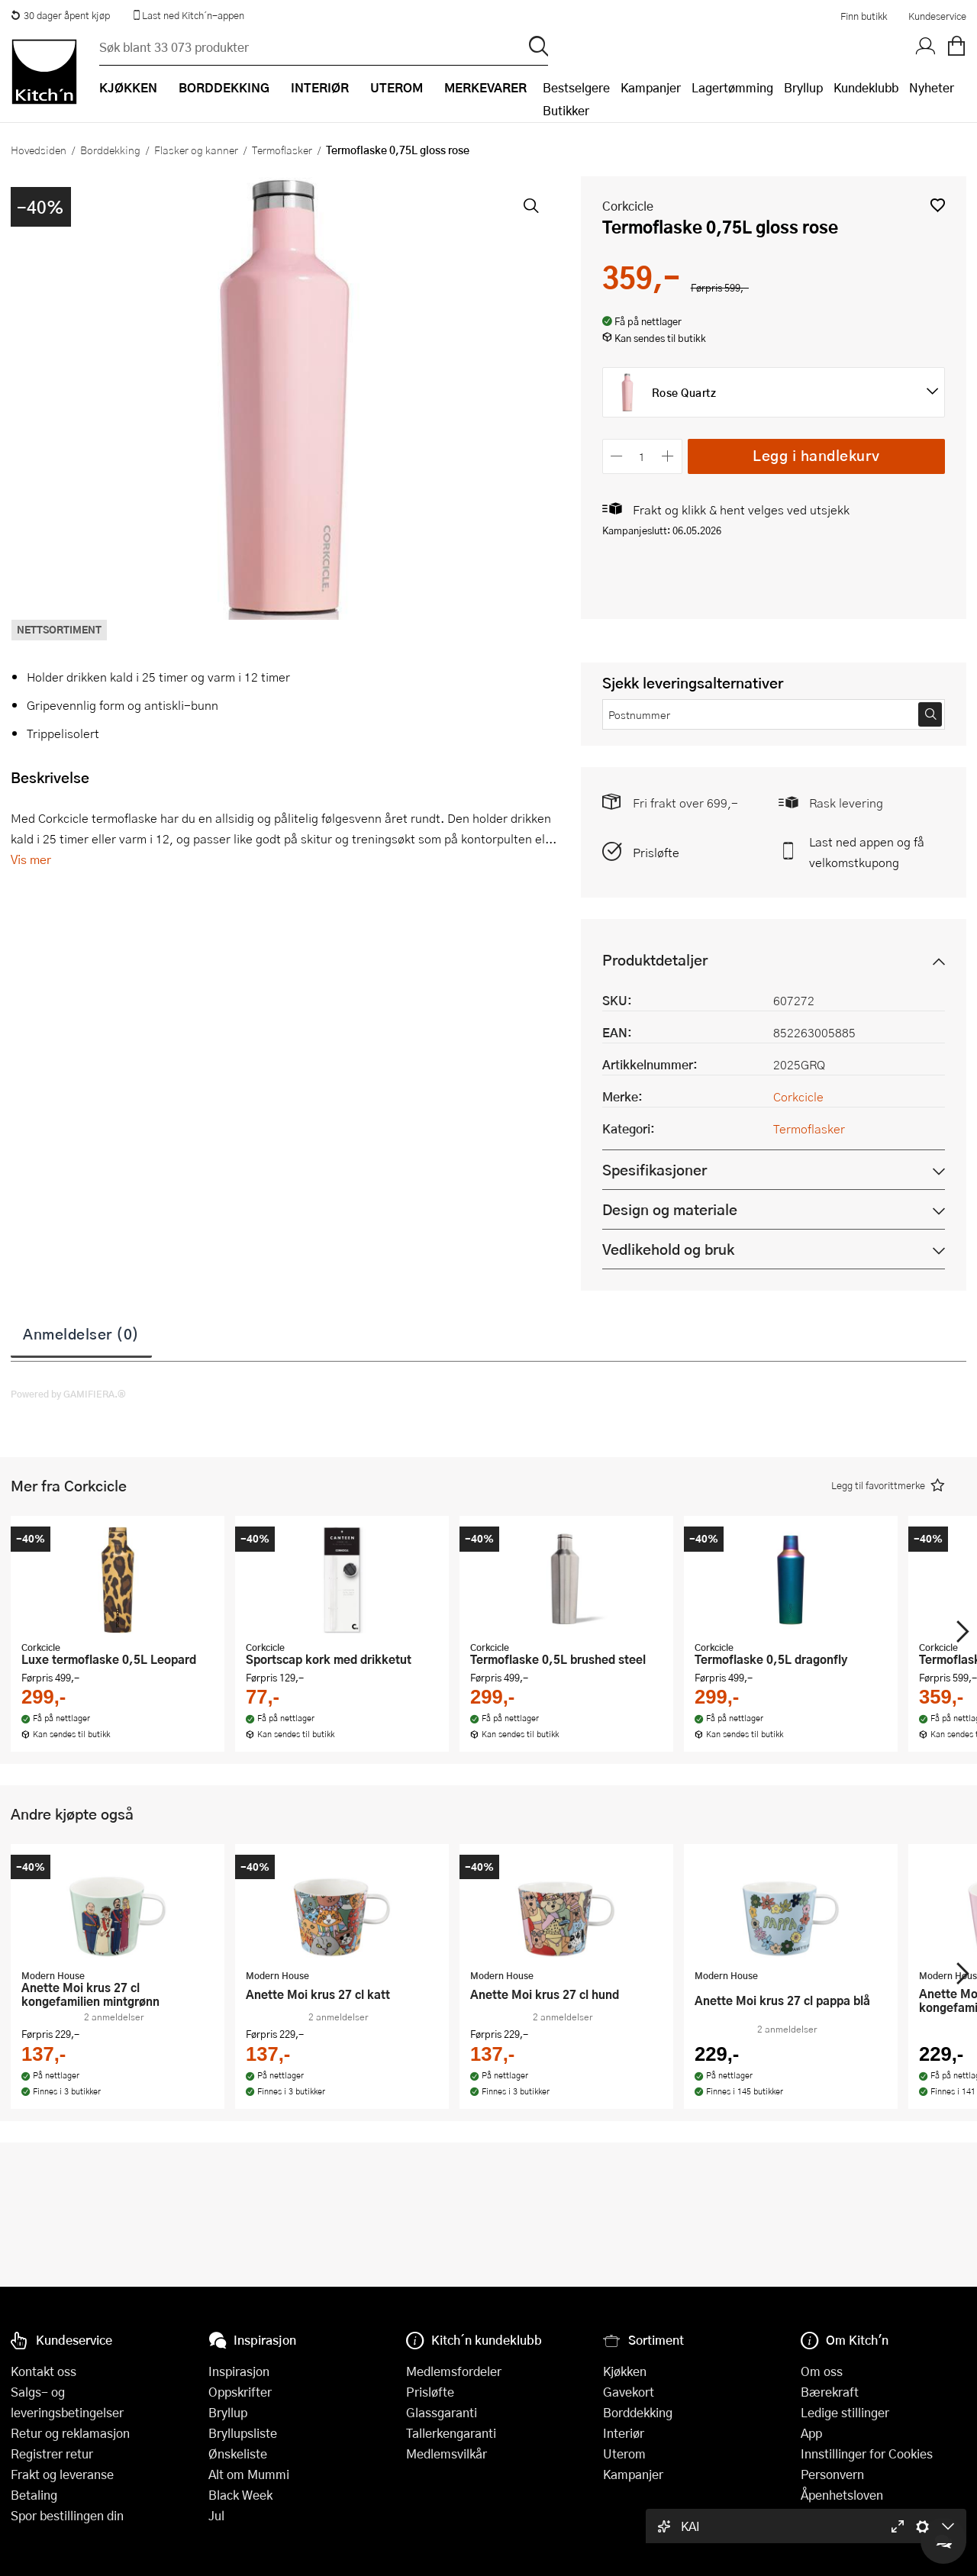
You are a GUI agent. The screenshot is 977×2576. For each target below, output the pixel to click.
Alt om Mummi (248, 2474)
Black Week (240, 2494)
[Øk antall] (667, 456)
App (811, 2433)
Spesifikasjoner (654, 1170)
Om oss (822, 2371)
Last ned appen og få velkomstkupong (866, 852)
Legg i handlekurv (816, 455)
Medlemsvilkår (446, 2453)
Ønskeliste (237, 2453)
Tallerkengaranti (451, 2433)
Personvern (832, 2474)
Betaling (34, 2494)
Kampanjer (651, 87)
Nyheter (931, 87)
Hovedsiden (38, 149)
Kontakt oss (43, 2371)
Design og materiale (669, 1209)
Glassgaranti (441, 2412)
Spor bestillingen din (67, 2515)
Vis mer (31, 859)
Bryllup (803, 87)
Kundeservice (937, 16)
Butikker (566, 110)
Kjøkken (624, 2371)
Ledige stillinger (845, 2412)
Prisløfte (656, 852)
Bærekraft (830, 2391)
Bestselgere (576, 87)
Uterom (624, 2453)
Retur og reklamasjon (70, 2433)
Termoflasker (282, 149)
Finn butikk (863, 16)
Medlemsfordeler (453, 2371)
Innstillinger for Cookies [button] (867, 2453)
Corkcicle (627, 205)
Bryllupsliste (242, 2433)
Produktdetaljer (655, 960)
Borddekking (110, 149)
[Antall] (641, 456)
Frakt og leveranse (62, 2474)
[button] (937, 205)
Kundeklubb (866, 87)
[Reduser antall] (617, 456)
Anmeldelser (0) (81, 1333)
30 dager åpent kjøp (60, 15)
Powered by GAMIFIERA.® (68, 1394)
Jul (216, 2515)
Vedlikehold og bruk (668, 1249)
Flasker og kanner (196, 149)
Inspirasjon (238, 2371)
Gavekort (628, 2391)
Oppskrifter (240, 2391)
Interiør (623, 2433)
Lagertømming (732, 87)
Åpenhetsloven (842, 2494)
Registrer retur (52, 2453)
